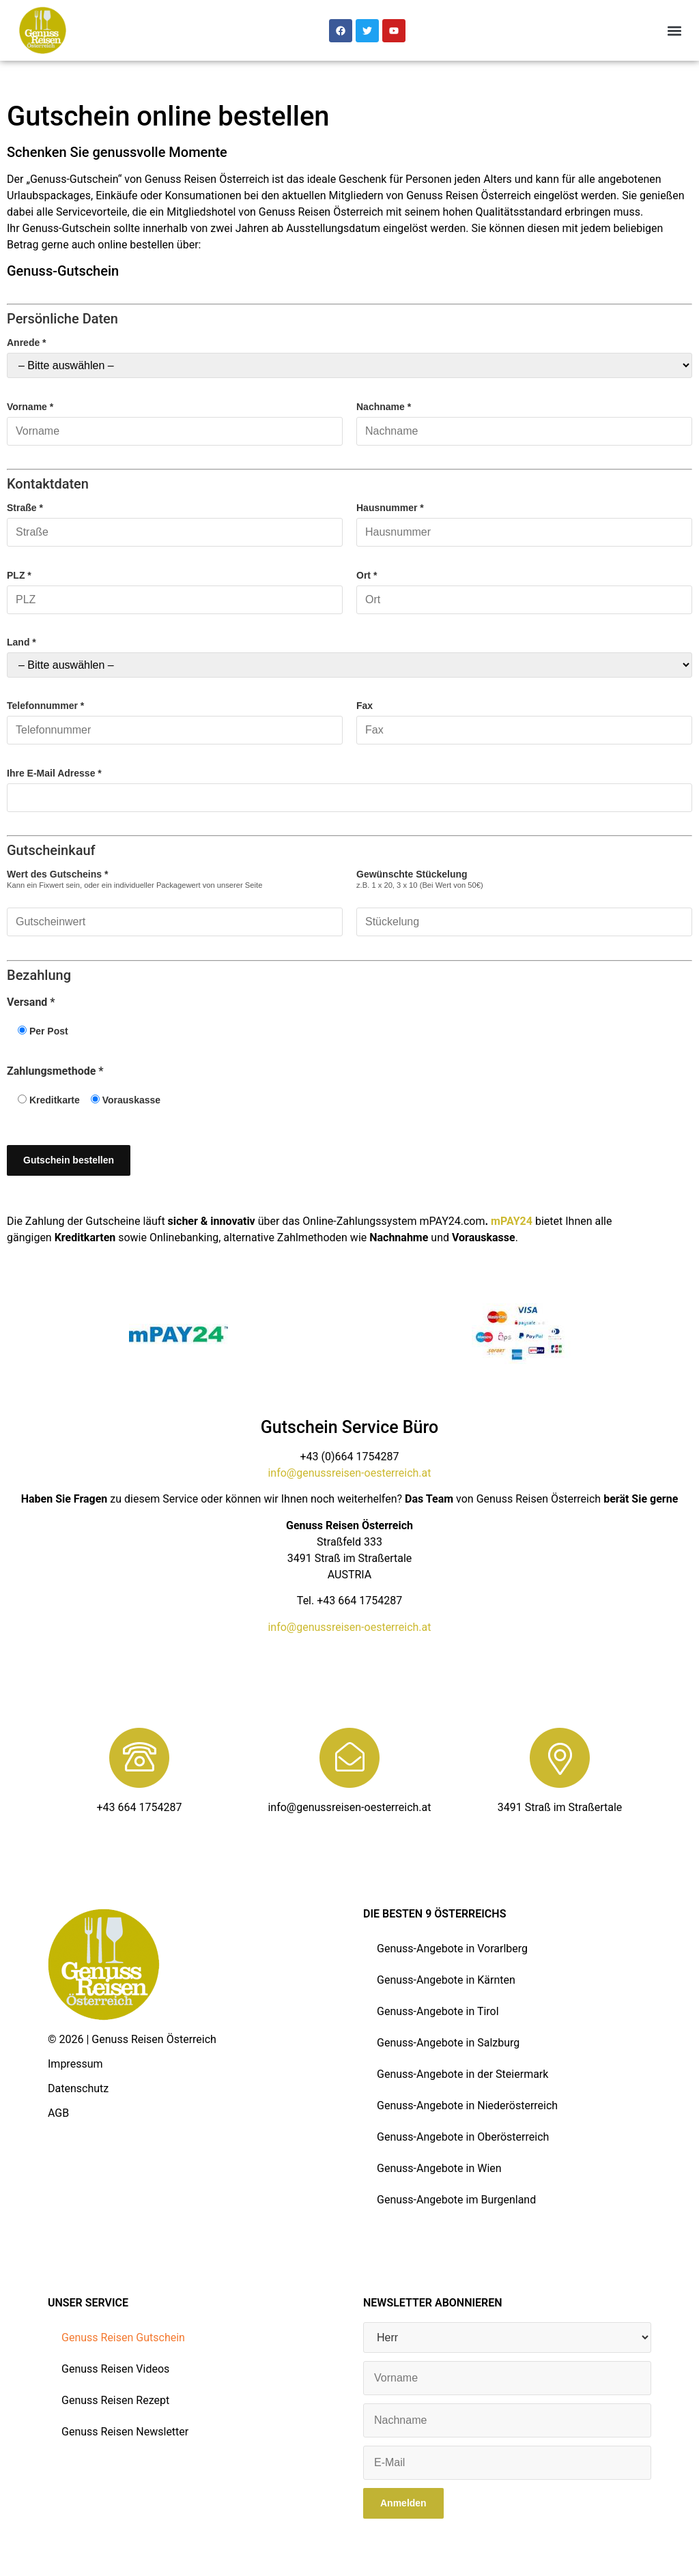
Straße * (175, 520)
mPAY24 (511, 1221)
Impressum (75, 2063)
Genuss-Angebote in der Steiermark (462, 2074)
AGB (58, 2113)
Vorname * (175, 419)
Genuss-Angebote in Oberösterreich (463, 2136)
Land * (349, 657)
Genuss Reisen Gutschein (123, 2337)
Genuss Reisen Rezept (115, 2400)
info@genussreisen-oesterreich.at (349, 1472)
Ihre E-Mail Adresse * (349, 785)
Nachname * (524, 419)
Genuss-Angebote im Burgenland (456, 2199)
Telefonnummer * (175, 718)
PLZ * (175, 587)
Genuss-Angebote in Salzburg (448, 2042)
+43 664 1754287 (139, 1807)
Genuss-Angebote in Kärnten (446, 1979)
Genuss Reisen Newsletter (124, 2431)
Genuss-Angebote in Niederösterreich (467, 2105)
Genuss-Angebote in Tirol (438, 2011)
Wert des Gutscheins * (175, 898)
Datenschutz (78, 2088)
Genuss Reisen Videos (115, 2368)
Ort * (524, 587)
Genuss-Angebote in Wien (439, 2168)
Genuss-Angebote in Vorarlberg (452, 1948)
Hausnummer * (524, 520)
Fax (524, 718)
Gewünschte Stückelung (524, 898)
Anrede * (349, 358)
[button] (674, 30)
